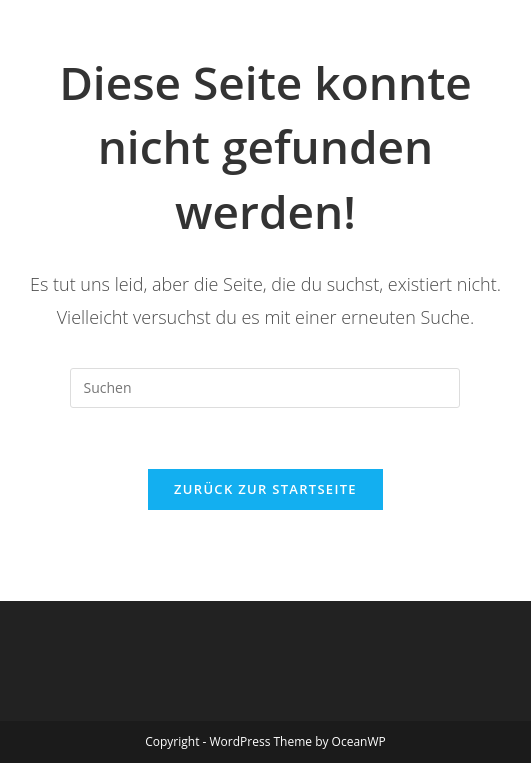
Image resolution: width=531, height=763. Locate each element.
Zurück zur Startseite (265, 489)
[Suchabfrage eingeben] (265, 388)
